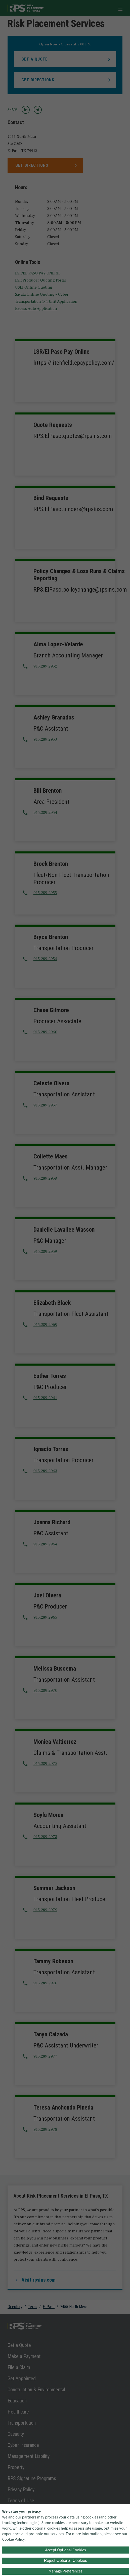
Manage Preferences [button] (65, 2571)
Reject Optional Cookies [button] (65, 2560)
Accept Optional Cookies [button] (65, 2550)
